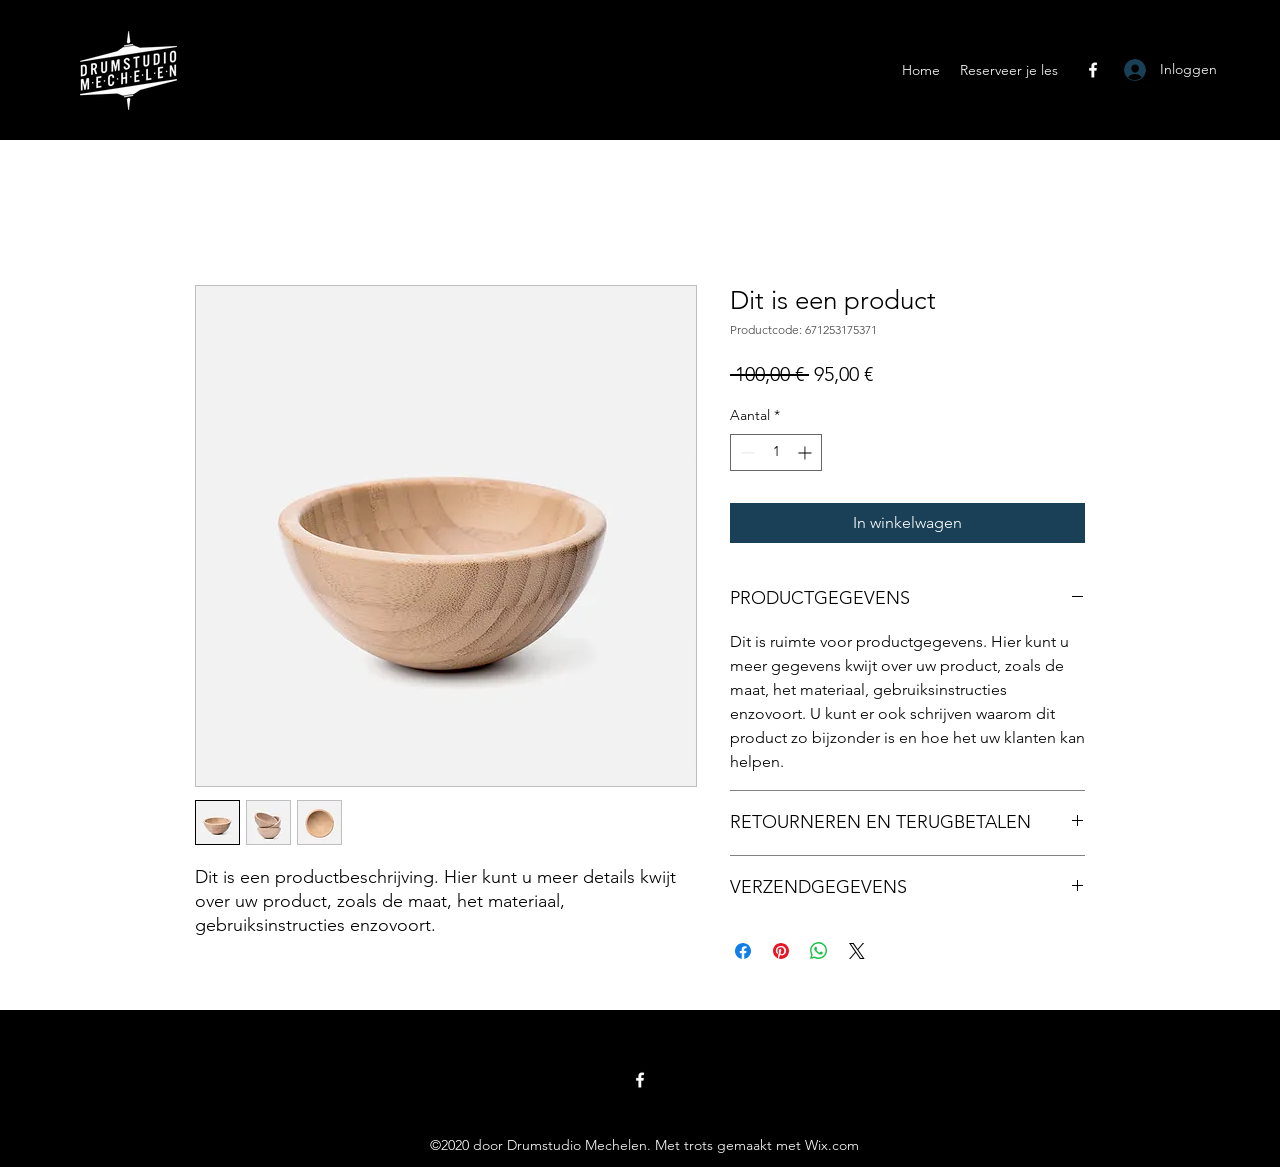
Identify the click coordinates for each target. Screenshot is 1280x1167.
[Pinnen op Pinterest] (781, 951)
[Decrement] (745, 452)
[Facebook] (1093, 70)
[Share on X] (857, 951)
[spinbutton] (776, 452)
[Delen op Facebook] (743, 951)
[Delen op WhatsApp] (819, 951)
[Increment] (806, 452)
